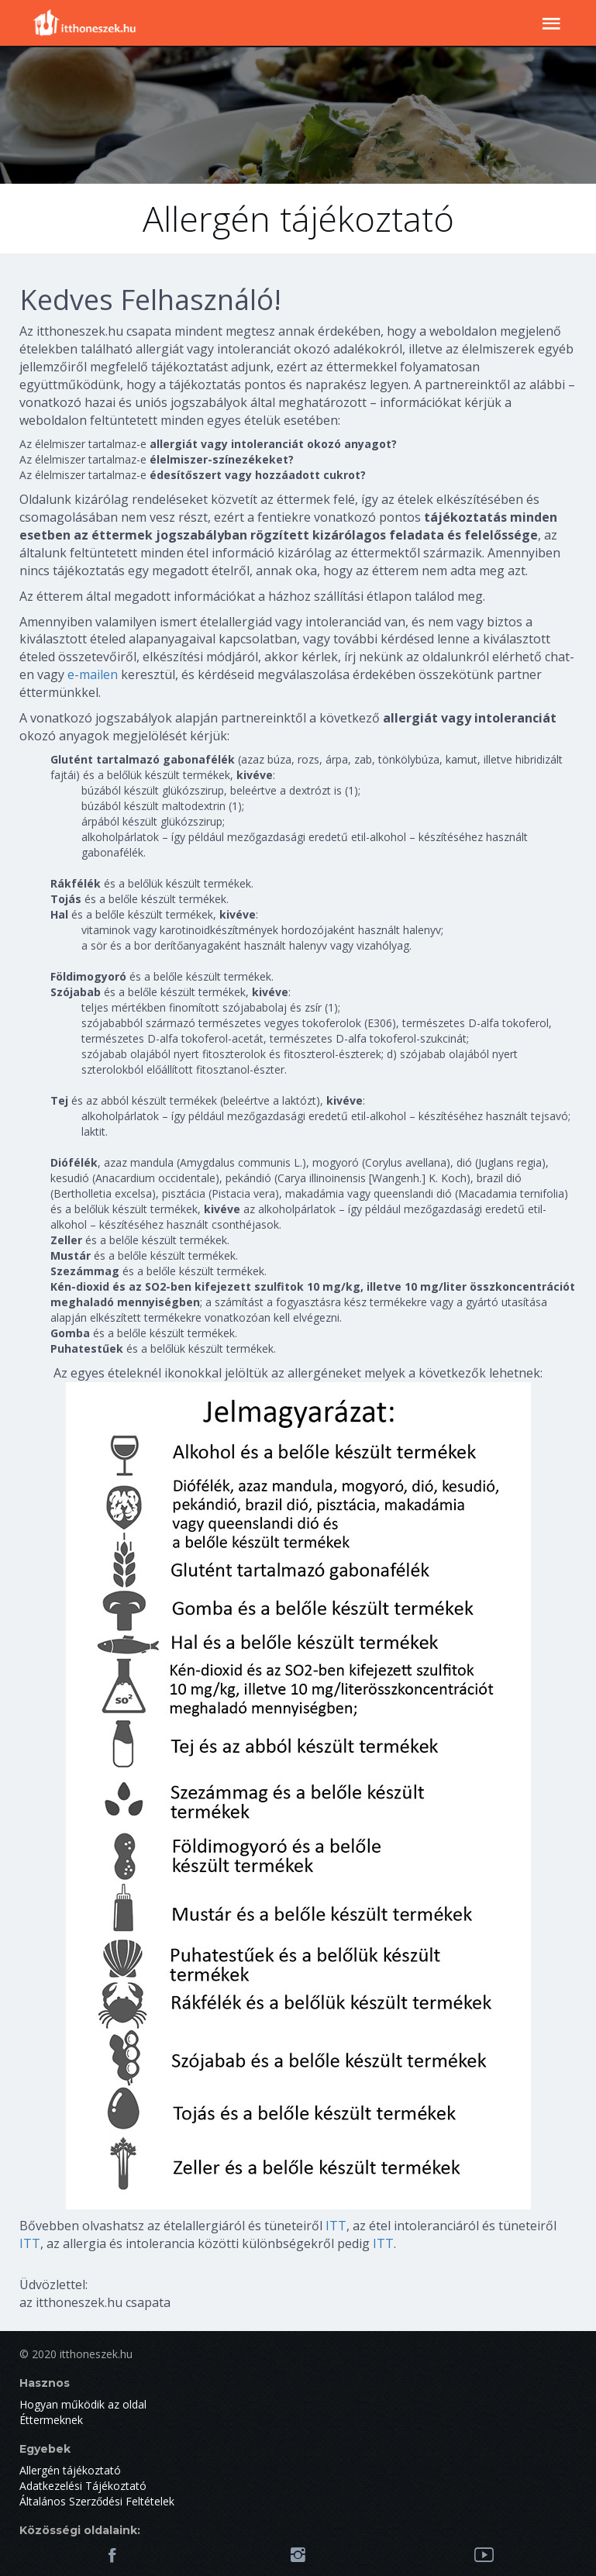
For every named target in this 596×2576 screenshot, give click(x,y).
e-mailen (92, 674)
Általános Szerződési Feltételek (96, 2501)
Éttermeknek (51, 2419)
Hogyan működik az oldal (82, 2404)
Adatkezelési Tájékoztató (82, 2485)
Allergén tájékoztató (70, 2470)
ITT (336, 2225)
